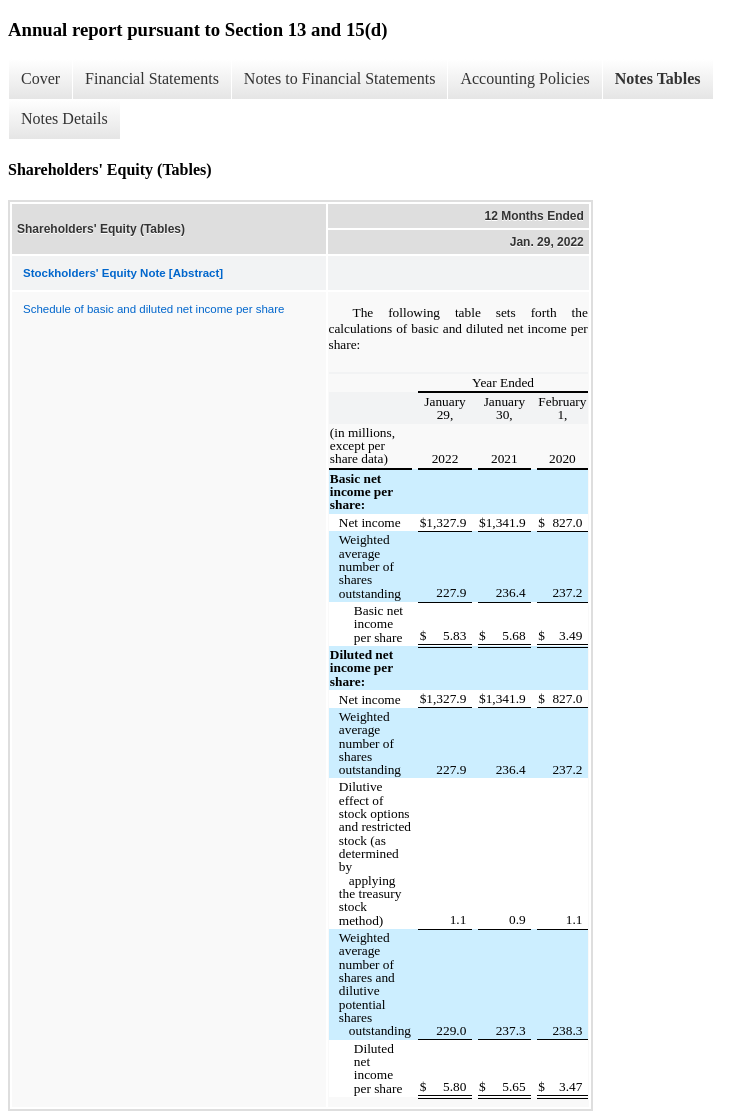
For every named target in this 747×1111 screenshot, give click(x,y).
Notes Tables (658, 78)
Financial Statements (152, 78)
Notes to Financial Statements (340, 78)
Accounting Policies (524, 78)
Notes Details (64, 118)
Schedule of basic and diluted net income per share (153, 309)
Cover (40, 78)
